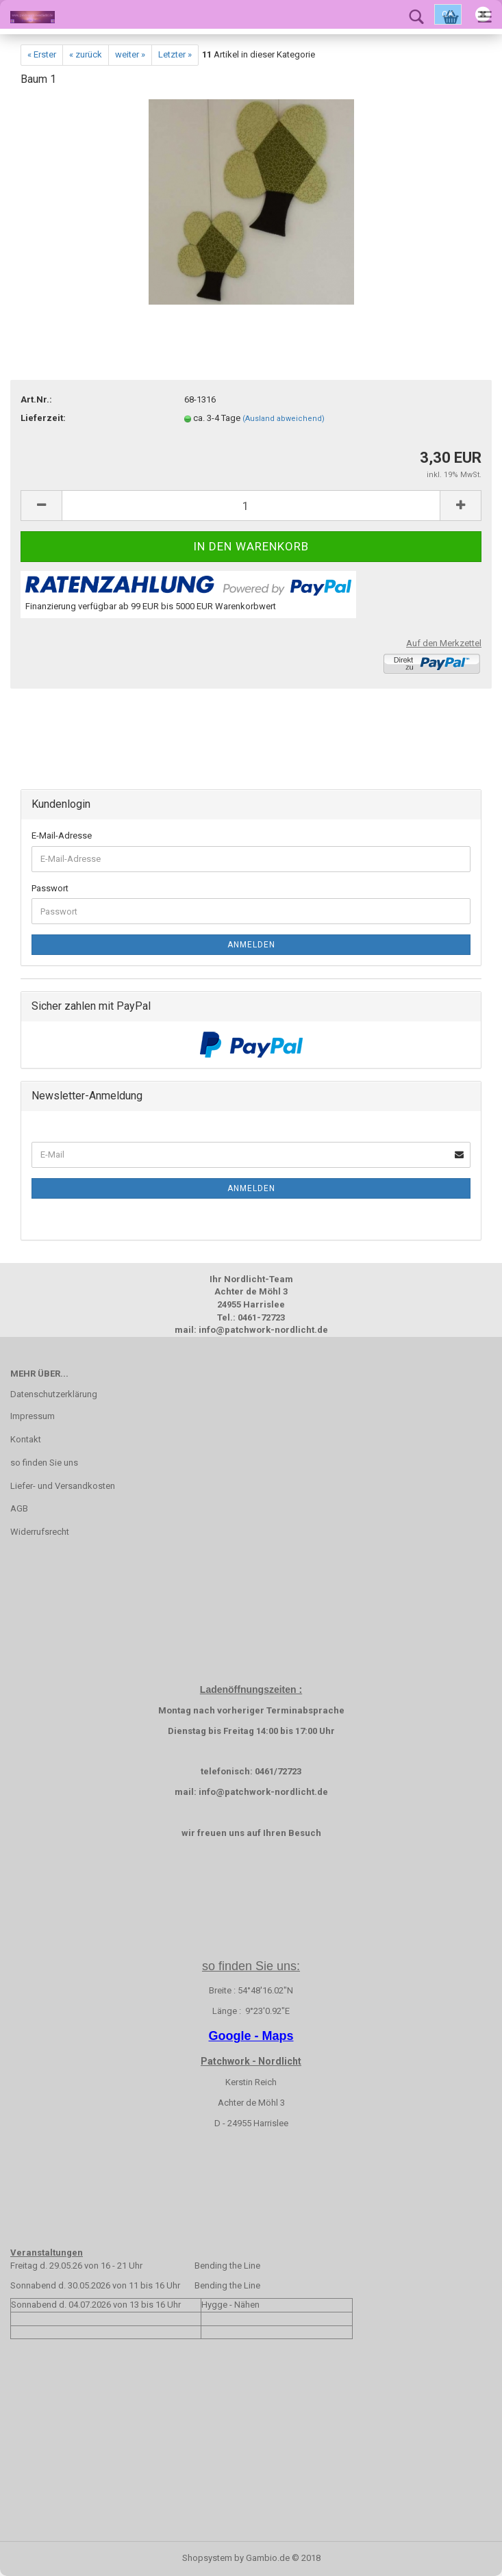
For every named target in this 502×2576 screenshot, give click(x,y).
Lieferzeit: (43, 418)
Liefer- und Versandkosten (62, 1486)
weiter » (130, 54)
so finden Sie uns (44, 1462)
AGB (19, 1508)
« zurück (85, 54)
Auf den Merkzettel (443, 643)
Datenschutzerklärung (53, 1394)
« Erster (41, 54)
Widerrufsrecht (39, 1532)
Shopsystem (207, 2558)
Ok (448, 14)
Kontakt (25, 1439)
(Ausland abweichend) (283, 418)
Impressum (32, 1416)
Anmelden (251, 944)
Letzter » (175, 54)
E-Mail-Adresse (62, 835)
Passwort (50, 888)
